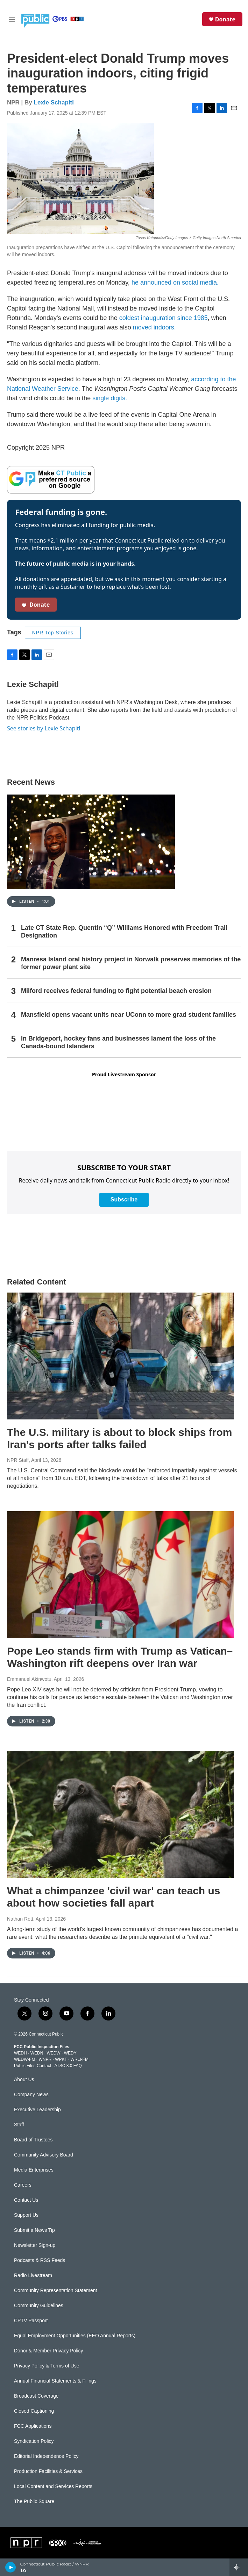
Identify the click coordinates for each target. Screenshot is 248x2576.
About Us (24, 2079)
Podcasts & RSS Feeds (39, 2260)
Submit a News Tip (34, 2230)
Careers (22, 2185)
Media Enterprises (34, 2170)
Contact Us (26, 2200)
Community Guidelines (38, 2305)
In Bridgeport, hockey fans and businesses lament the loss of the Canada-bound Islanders (118, 1042)
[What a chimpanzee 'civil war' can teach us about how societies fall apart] (120, 1814)
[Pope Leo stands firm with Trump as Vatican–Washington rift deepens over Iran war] (120, 1574)
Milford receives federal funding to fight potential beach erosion (116, 990)
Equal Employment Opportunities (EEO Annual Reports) (74, 2335)
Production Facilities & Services (48, 2471)
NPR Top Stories (52, 632)
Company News (31, 2094)
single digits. (109, 398)
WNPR (44, 2059)
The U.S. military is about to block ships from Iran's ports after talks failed (119, 1438)
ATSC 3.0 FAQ (68, 2065)
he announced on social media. (175, 282)
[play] (10, 2567)
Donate (225, 19)
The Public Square (34, 2501)
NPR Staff (18, 1460)
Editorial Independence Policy (46, 2456)
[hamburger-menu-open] (12, 19)
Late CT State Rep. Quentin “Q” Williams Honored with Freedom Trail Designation (124, 931)
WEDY (70, 2053)
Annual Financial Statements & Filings (55, 2381)
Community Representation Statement (55, 2290)
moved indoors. (154, 327)
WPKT (61, 2059)
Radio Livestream (33, 2275)
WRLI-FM (79, 2059)
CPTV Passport (31, 2320)
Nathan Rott (20, 1919)
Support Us (26, 2215)
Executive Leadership (37, 2109)
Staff (19, 2124)
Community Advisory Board (43, 2155)
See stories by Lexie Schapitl (43, 728)
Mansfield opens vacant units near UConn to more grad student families (128, 1014)
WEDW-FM (24, 2059)
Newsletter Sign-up (34, 2245)
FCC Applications (32, 2426)
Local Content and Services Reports (53, 2486)
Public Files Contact (32, 2065)
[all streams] (238, 2567)
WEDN (36, 2053)
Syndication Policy (34, 2441)
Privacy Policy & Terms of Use (46, 2366)
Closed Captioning (34, 2411)
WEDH (20, 2053)
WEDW (53, 2053)
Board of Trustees (33, 2139)
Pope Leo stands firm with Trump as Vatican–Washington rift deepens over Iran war (120, 1657)
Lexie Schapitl (54, 102)
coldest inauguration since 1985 (163, 317)
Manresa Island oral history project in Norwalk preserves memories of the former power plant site (131, 963)
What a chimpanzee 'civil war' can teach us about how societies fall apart (113, 1897)
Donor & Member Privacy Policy (48, 2350)
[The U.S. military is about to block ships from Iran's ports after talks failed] (120, 1356)
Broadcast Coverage (36, 2396)
